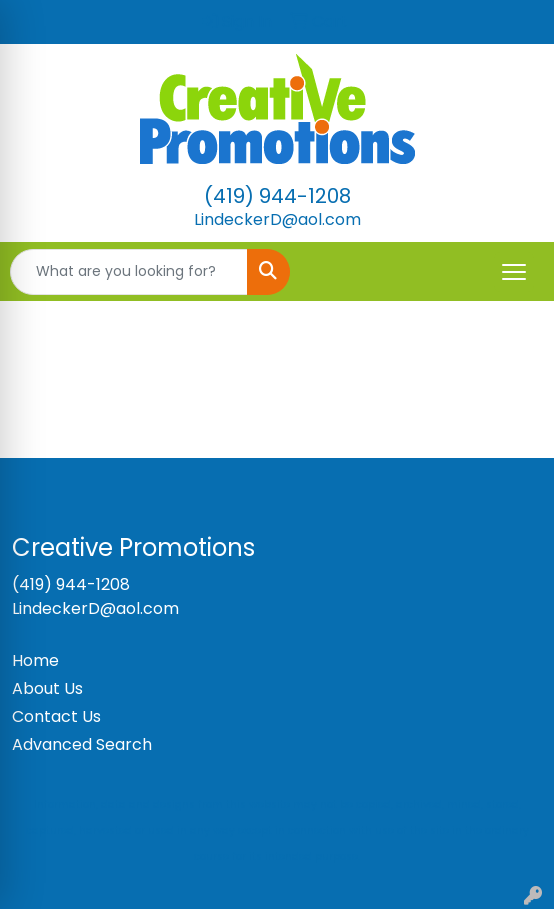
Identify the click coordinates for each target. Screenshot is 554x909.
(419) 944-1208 (277, 196)
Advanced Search (82, 744)
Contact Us (56, 716)
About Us (47, 688)
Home (35, 660)
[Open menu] (514, 272)
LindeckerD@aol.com (277, 219)
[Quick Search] (129, 272)
